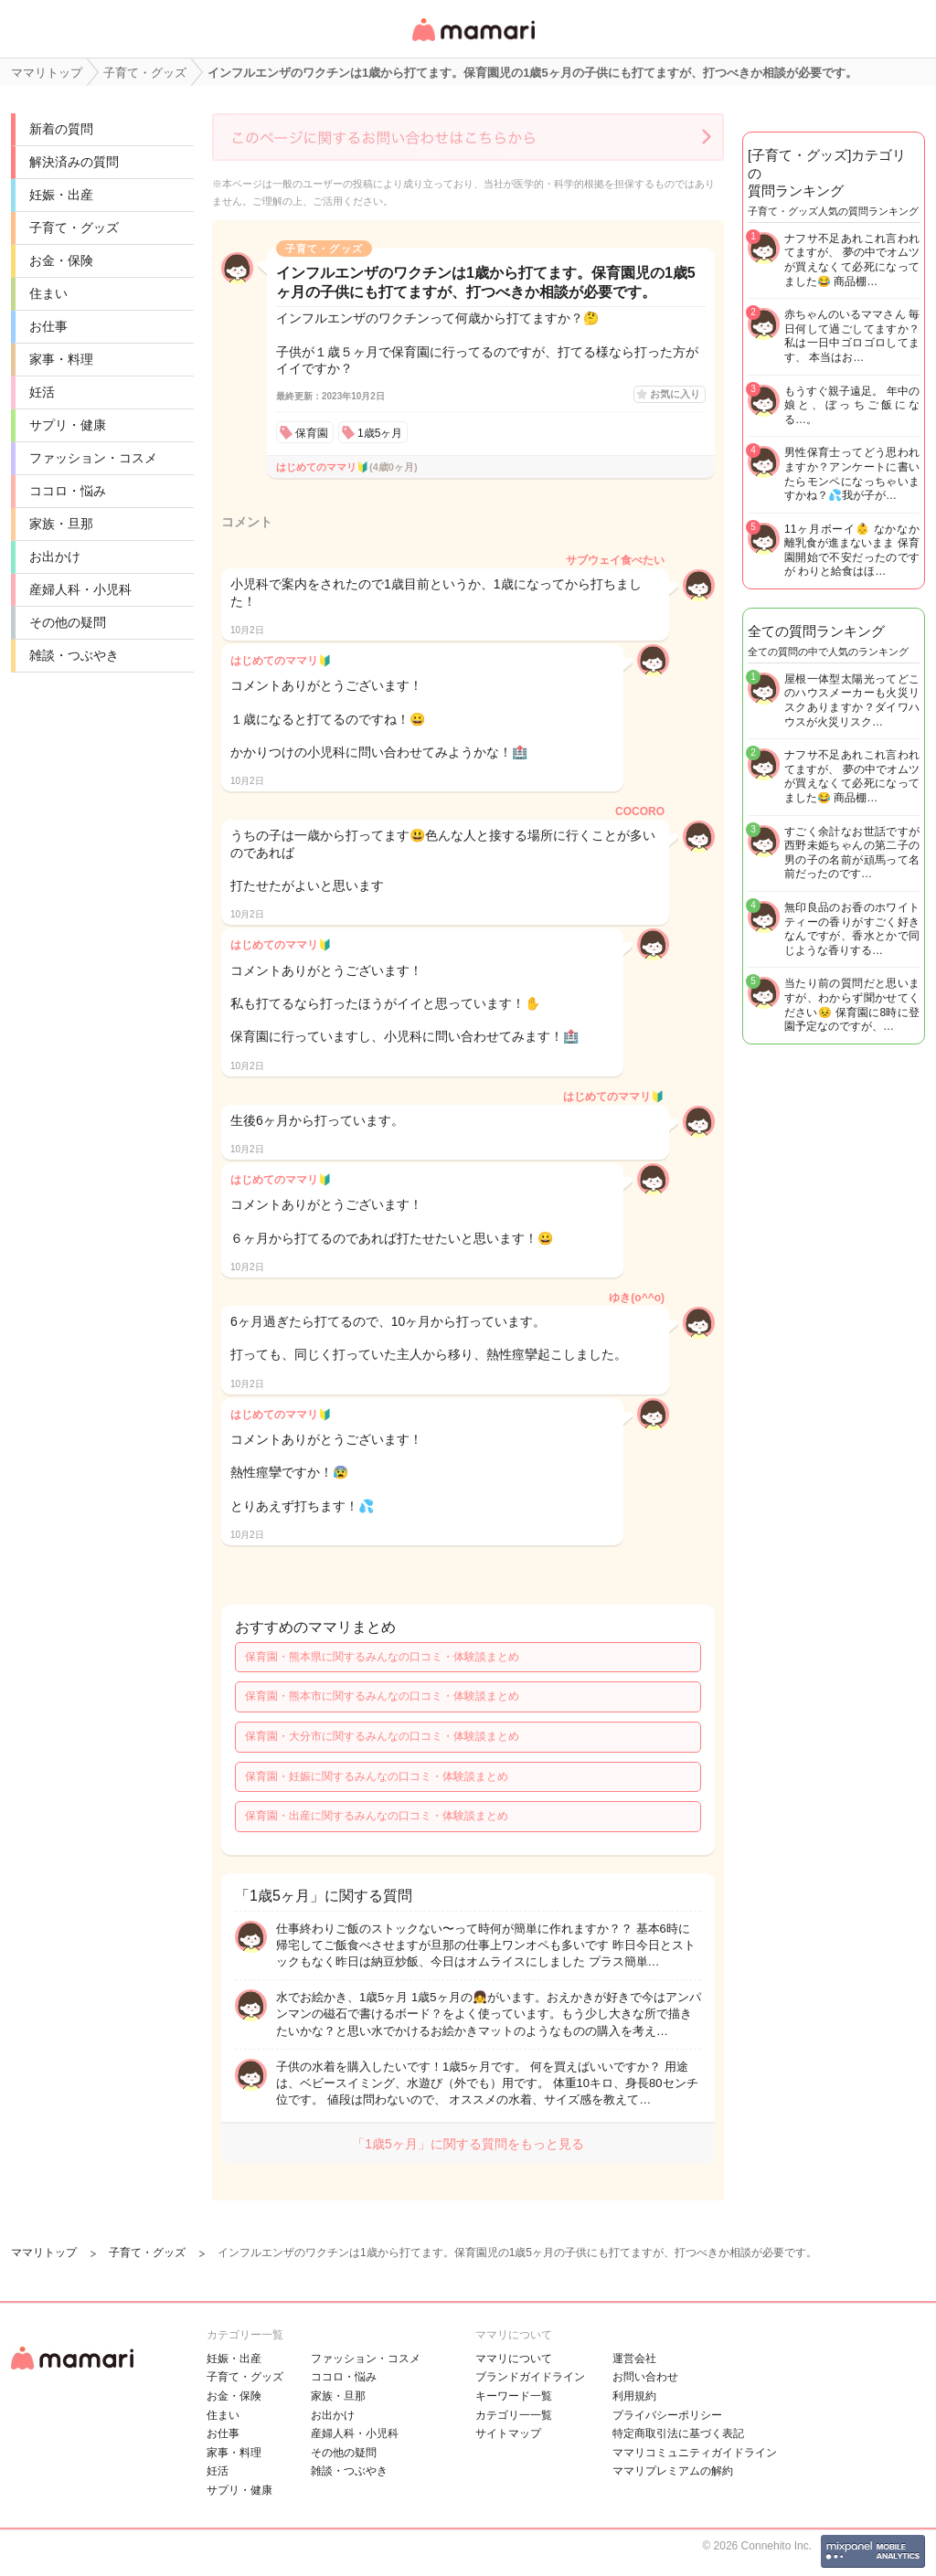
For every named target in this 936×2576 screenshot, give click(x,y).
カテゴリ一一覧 (513, 2415)
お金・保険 (61, 260)
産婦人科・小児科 (80, 589)
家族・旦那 (61, 523)
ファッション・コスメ (93, 458)
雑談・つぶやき (74, 655)
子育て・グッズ (74, 227)
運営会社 (634, 2358)
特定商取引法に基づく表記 (678, 2433)
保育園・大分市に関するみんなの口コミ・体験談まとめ (382, 1736)
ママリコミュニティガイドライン (694, 2452)
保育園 (311, 433)
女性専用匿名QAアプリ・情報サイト (472, 42)
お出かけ (54, 556)
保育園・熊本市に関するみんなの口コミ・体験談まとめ (382, 1696)
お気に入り (675, 393)
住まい (48, 293)
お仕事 (48, 326)
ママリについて (513, 2358)
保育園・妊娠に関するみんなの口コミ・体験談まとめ (376, 1776)
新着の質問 (61, 129)
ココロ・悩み (67, 490)
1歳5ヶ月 (379, 433)
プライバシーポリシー (667, 2415)
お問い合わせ (645, 2376)
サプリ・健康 (67, 425)
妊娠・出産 (61, 194)
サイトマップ (508, 2433)
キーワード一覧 (513, 2396)
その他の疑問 (67, 622)
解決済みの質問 (74, 161)
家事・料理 (61, 359)
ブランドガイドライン (530, 2376)
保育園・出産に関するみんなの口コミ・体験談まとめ (376, 1815)
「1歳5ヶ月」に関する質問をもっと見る (468, 2143)
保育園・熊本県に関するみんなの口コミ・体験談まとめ (382, 1656)
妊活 (42, 392)
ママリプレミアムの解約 (672, 2471)
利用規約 (634, 2396)
